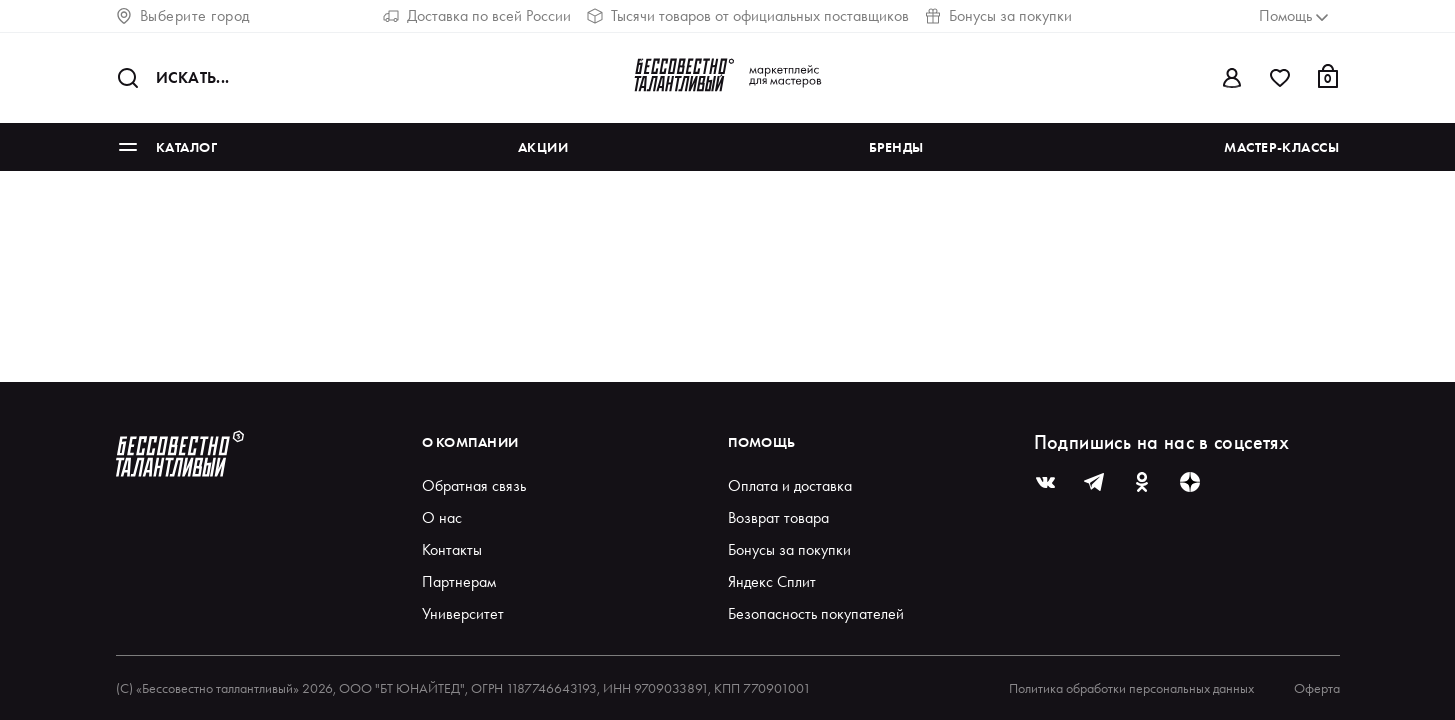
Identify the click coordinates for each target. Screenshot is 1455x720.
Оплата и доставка (790, 485)
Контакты (452, 549)
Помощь (762, 442)
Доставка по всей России (477, 15)
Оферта (1317, 688)
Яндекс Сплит (772, 581)
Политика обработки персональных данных (1131, 688)
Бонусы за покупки (998, 15)
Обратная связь (474, 485)
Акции (543, 147)
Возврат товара (778, 517)
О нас (442, 517)
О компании (470, 442)
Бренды (896, 147)
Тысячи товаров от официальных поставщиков (748, 15)
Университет (463, 613)
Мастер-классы (1281, 147)
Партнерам (459, 581)
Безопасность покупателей (816, 613)
